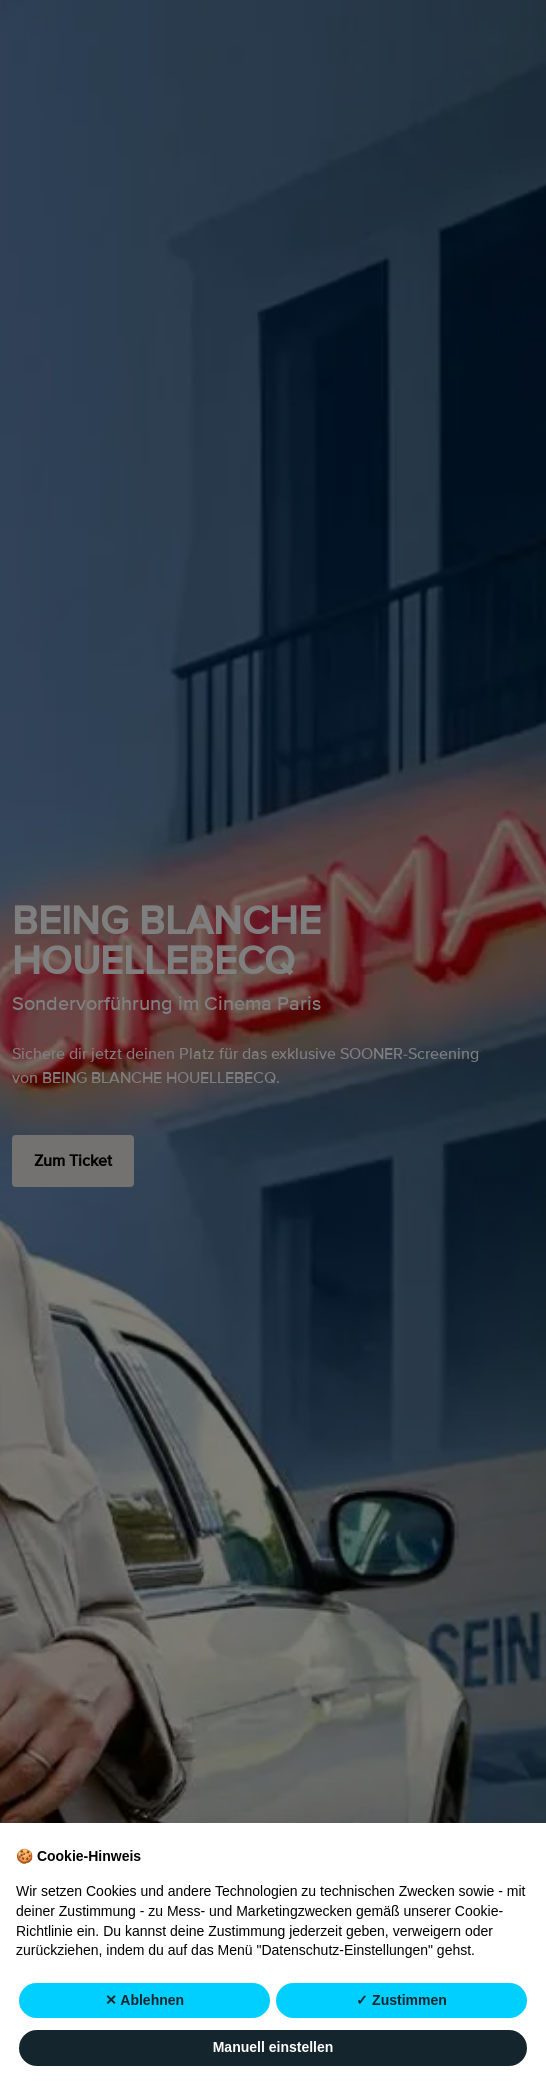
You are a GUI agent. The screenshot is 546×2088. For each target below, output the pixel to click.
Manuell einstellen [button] (273, 2047)
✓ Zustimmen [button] (401, 2000)
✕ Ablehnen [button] (144, 2000)
